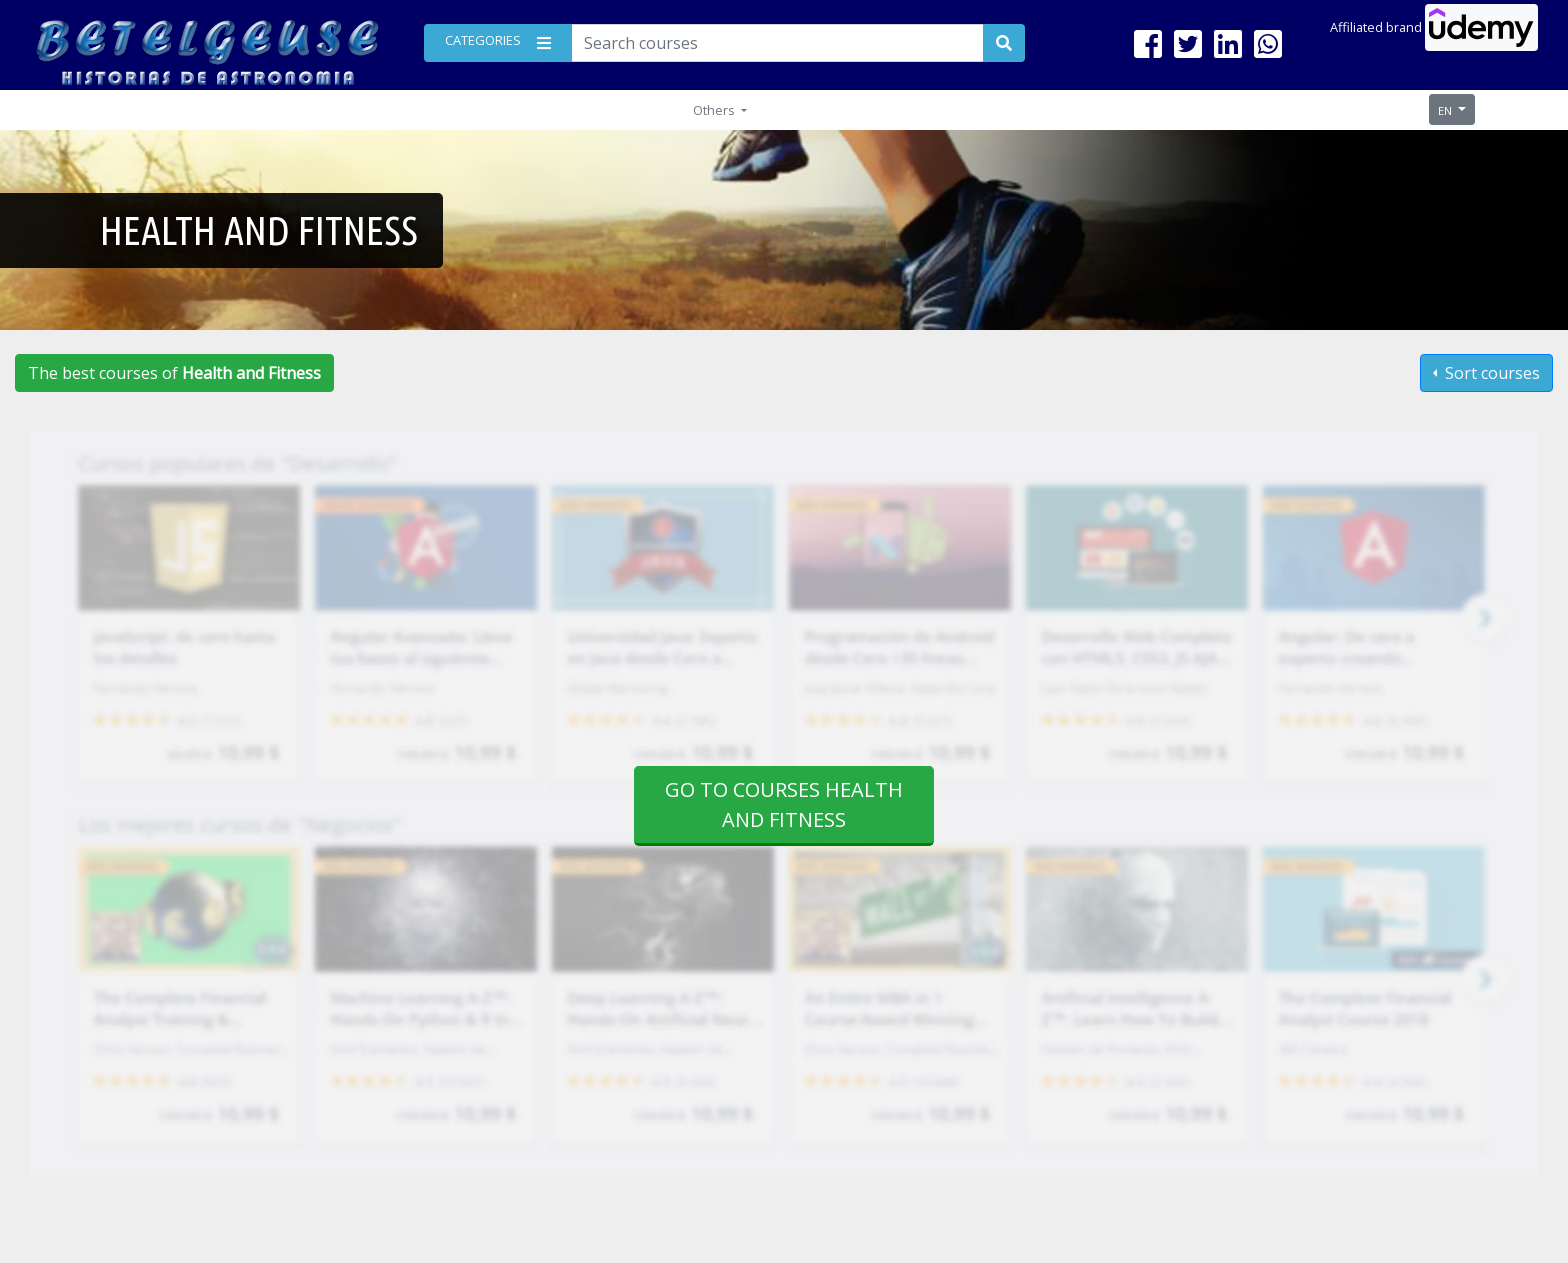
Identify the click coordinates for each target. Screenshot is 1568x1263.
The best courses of (174, 373)
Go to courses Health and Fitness (784, 804)
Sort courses (1490, 373)
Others (715, 110)
